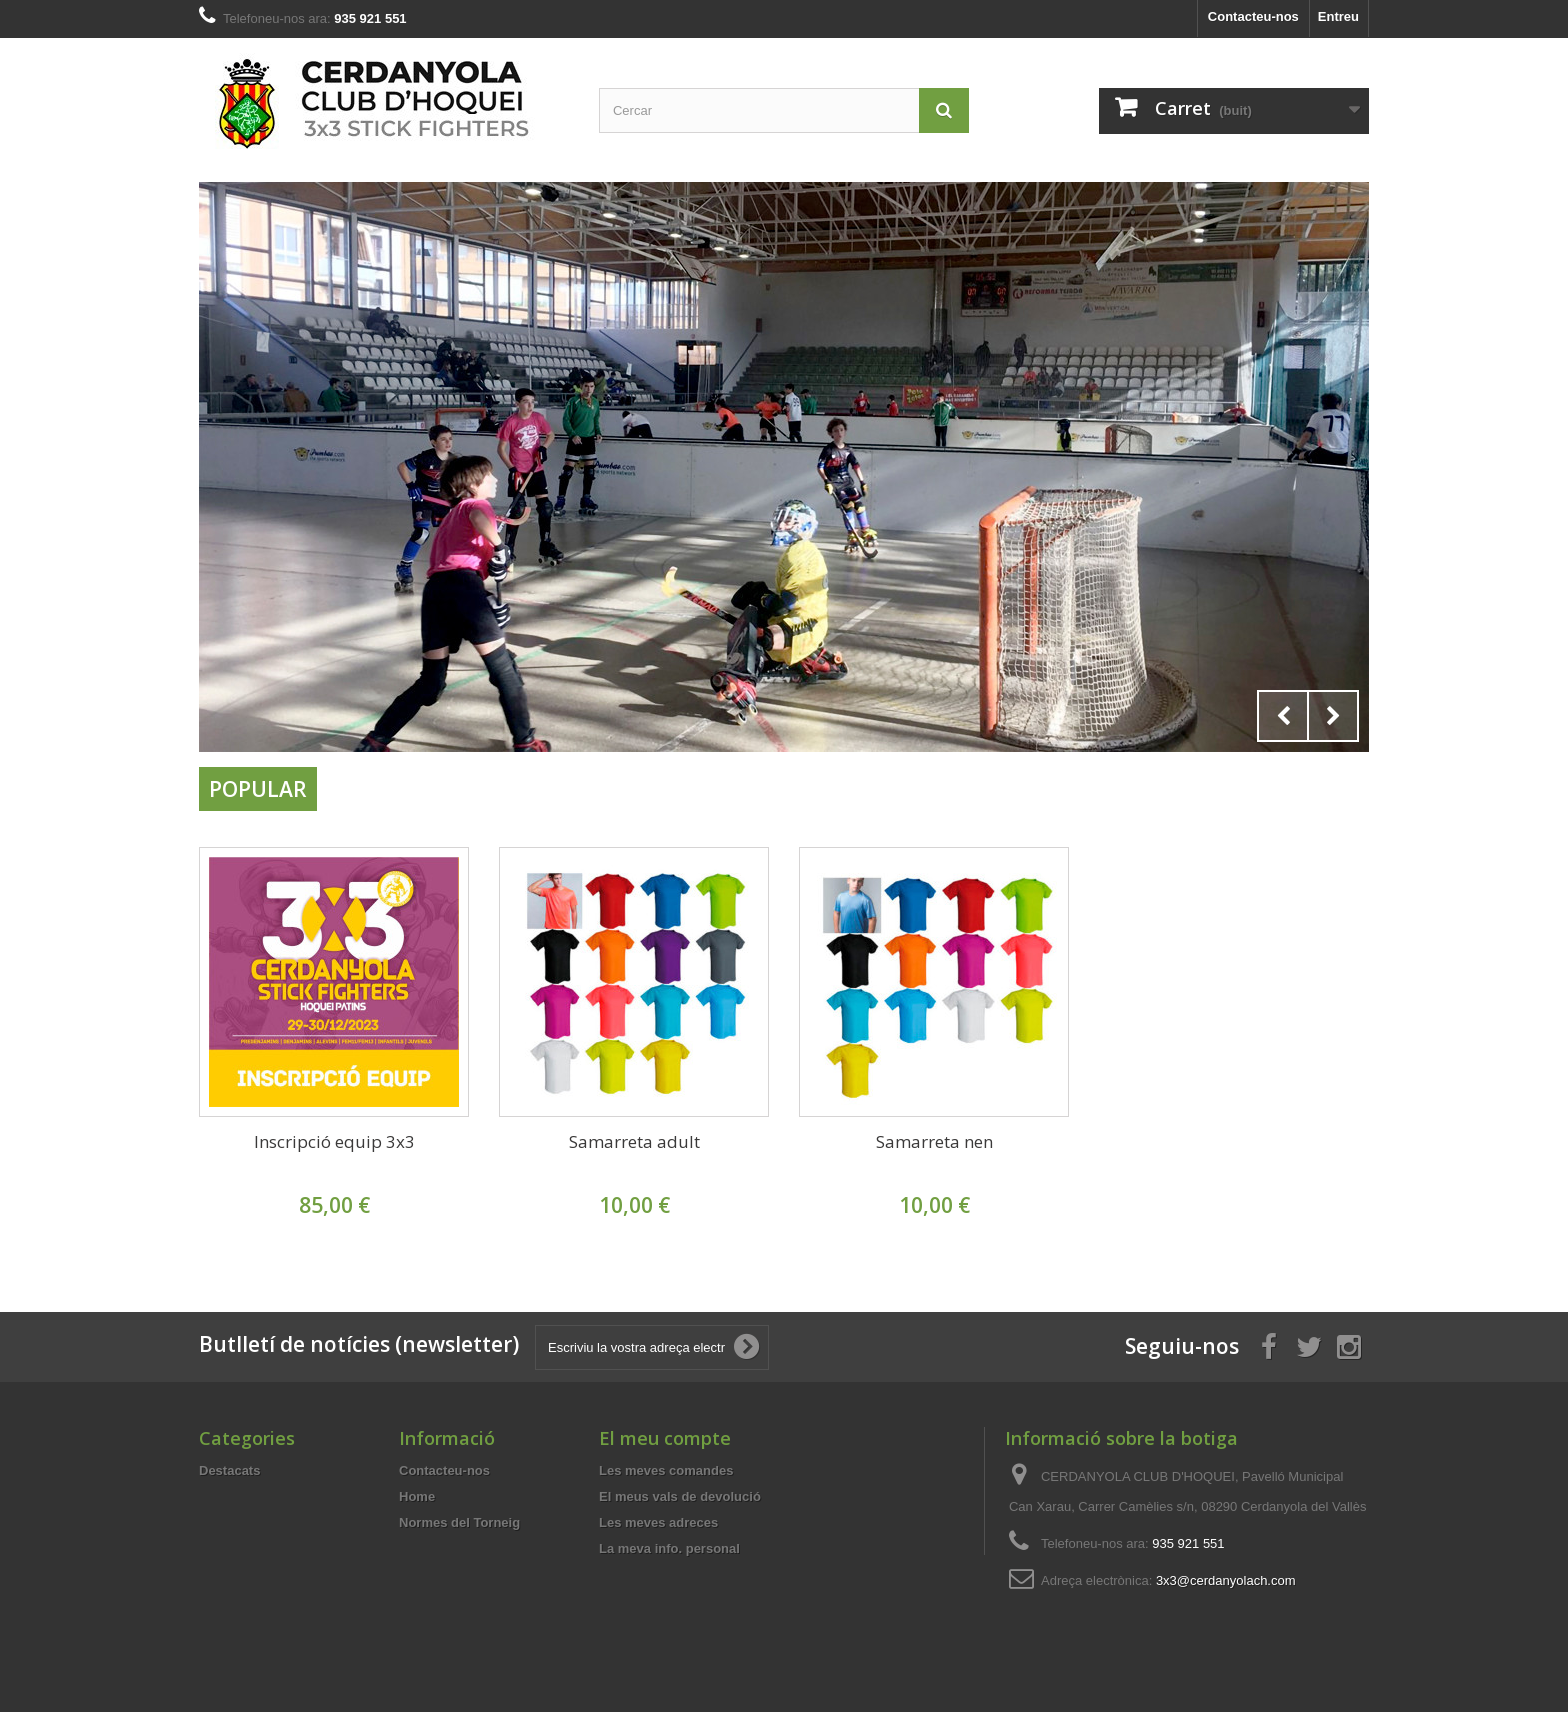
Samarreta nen (934, 1141)
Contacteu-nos (1253, 16)
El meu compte (665, 1438)
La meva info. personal (669, 1548)
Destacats (229, 1470)
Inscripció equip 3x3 (334, 1141)
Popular (258, 789)
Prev (1283, 716)
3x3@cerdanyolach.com (1226, 1580)
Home (417, 1496)
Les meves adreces (658, 1522)
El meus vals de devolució (680, 1496)
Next (1333, 716)
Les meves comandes (666, 1470)
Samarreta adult (634, 1141)
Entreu (1338, 16)
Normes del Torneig (459, 1522)
